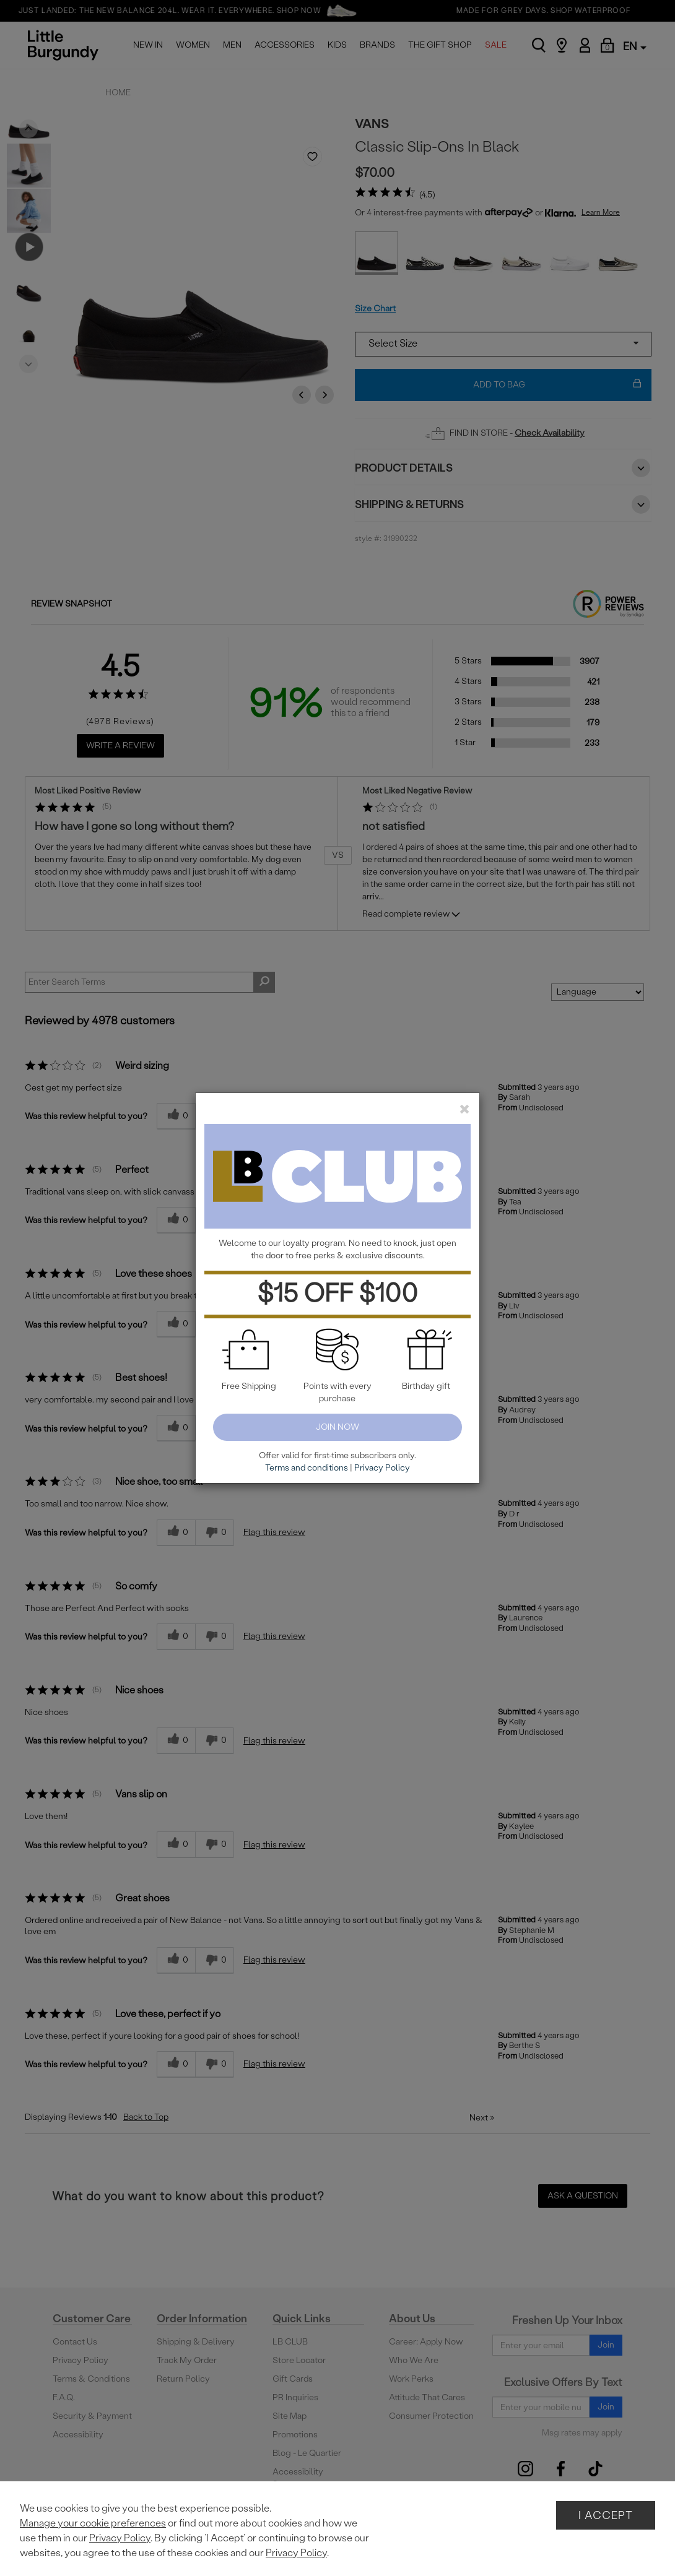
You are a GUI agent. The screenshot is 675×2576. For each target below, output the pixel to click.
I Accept (605, 2515)
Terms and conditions (306, 1468)
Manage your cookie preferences (93, 2523)
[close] (464, 1108)
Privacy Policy (119, 2538)
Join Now (337, 1427)
